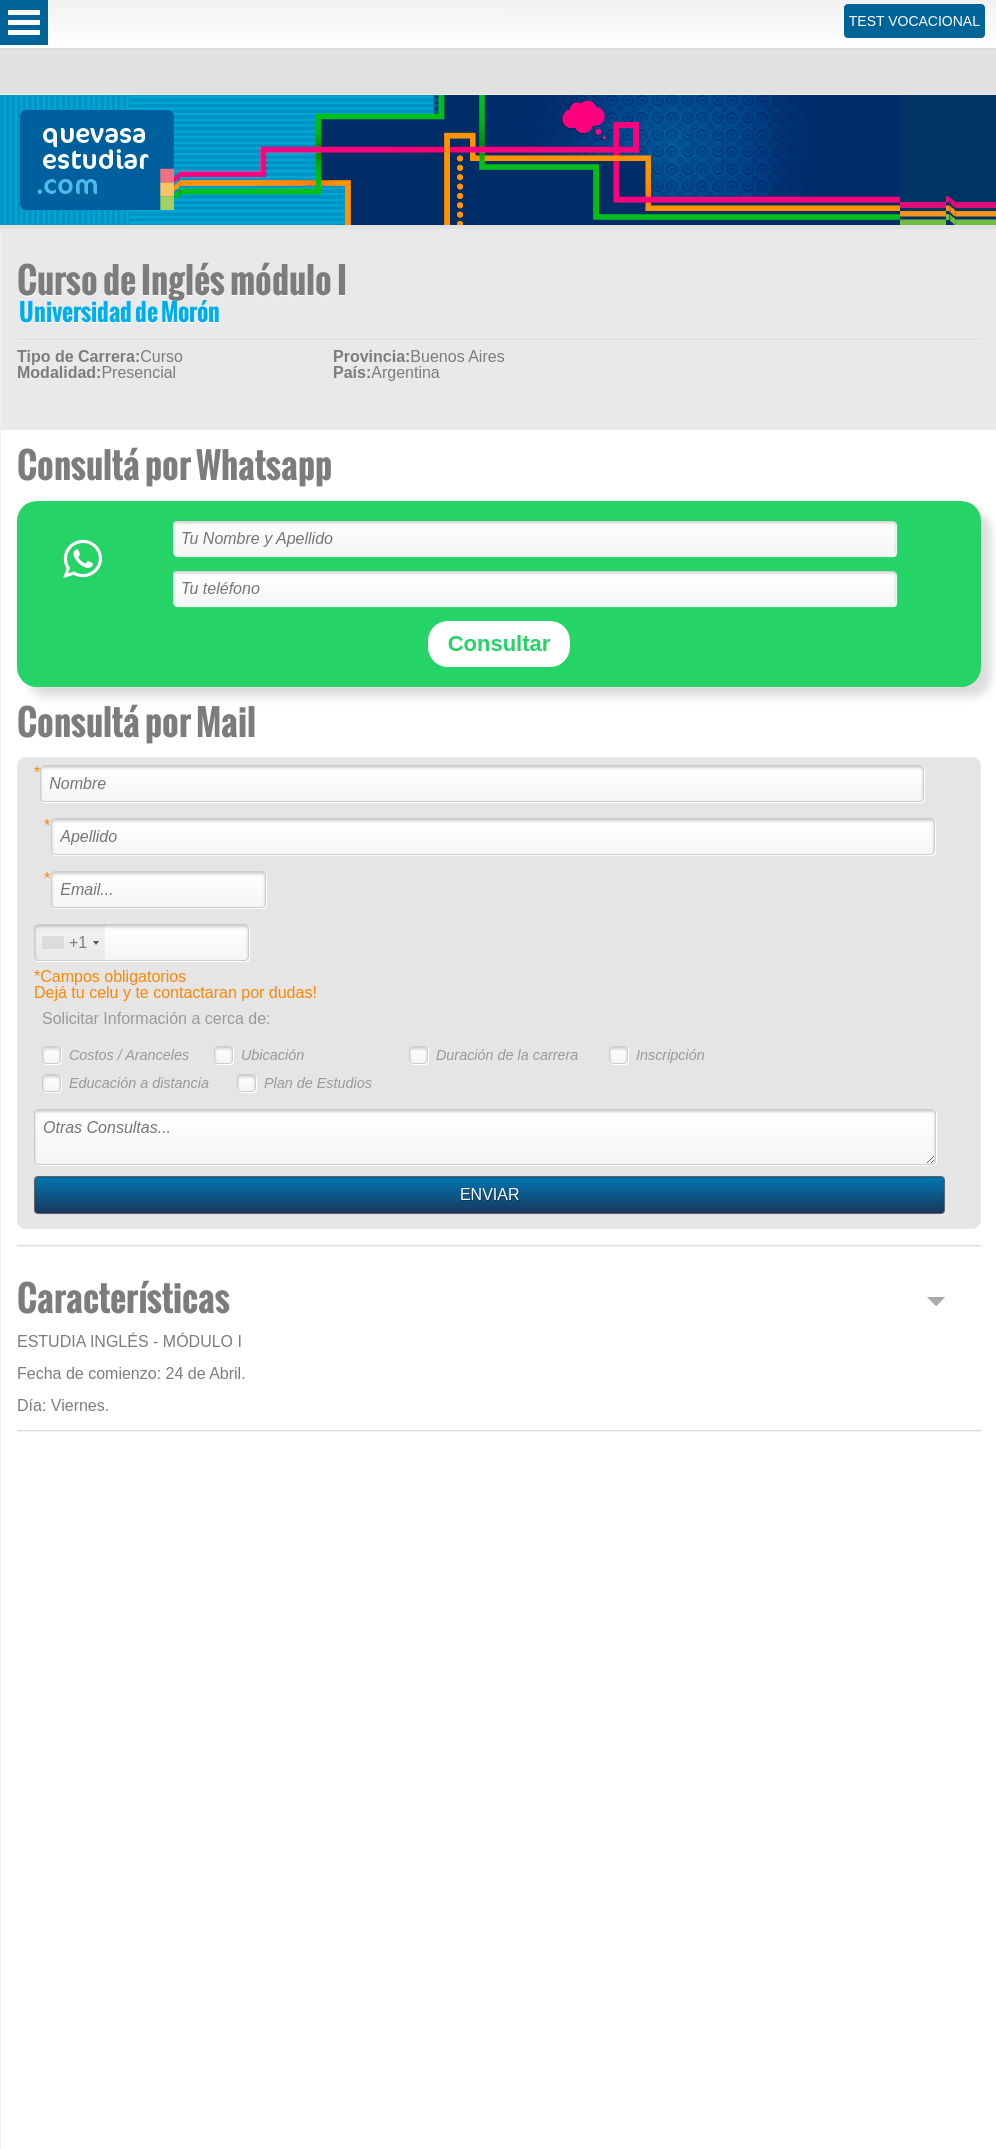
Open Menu (24, 22)
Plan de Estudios (318, 1083)
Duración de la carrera (507, 1055)
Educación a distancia (139, 1083)
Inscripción (670, 1055)
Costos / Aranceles (129, 1055)
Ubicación (272, 1055)
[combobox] (70, 942)
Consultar (499, 643)
